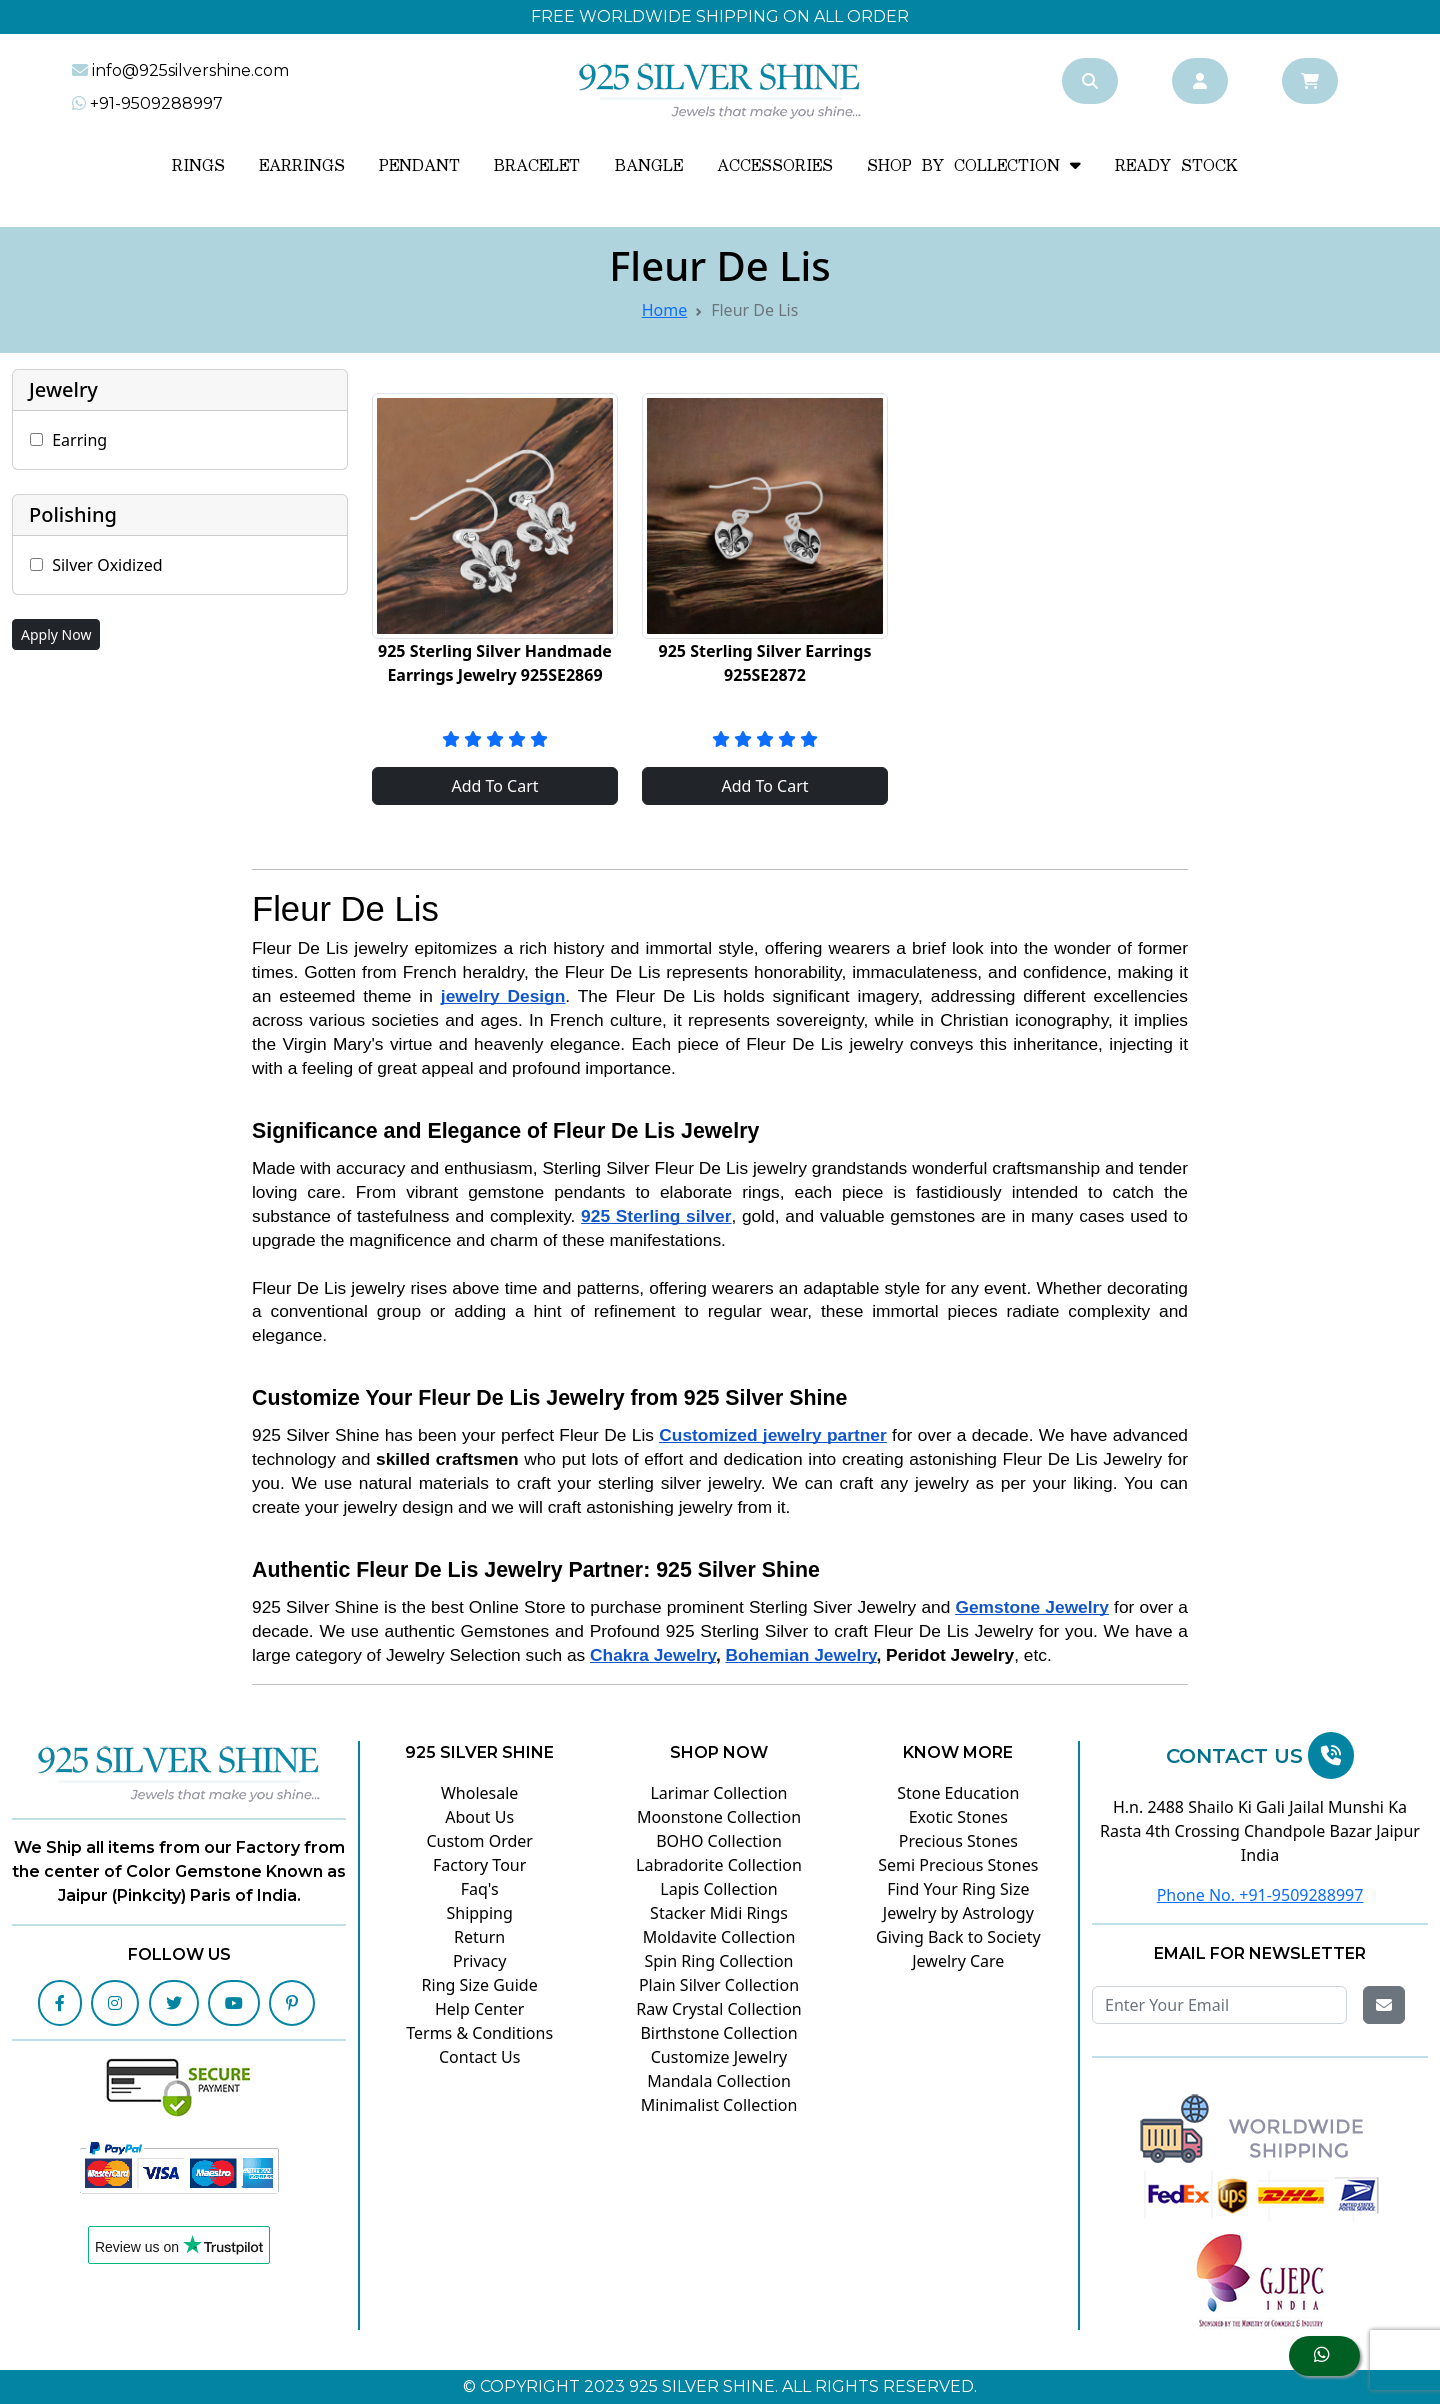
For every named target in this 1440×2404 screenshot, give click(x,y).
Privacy (479, 1961)
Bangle (649, 166)
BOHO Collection (719, 1841)
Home (665, 310)
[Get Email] (1384, 2005)
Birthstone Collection (718, 2033)
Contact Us (479, 2057)
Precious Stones (958, 1841)
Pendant (419, 166)
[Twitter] (174, 2003)
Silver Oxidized (107, 565)
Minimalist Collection (719, 2105)
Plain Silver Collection (719, 1985)
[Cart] (1310, 81)
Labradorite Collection (719, 1865)
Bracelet (537, 166)
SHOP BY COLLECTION (974, 166)
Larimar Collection (718, 1793)
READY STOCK (1176, 166)
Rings (198, 166)
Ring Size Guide (480, 1985)
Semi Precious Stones (958, 1865)
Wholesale (479, 1793)
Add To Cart (494, 786)
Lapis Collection (718, 1889)
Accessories (775, 166)
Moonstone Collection (719, 1817)
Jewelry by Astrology (958, 1913)
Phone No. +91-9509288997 (1260, 1895)
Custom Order (479, 1841)
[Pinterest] (292, 2003)
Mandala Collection (719, 2081)
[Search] (1090, 81)
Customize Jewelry (719, 2057)
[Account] (1200, 81)
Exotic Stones (958, 1817)
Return (479, 1937)
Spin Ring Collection (718, 1961)
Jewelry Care (958, 1961)
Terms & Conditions (479, 2033)
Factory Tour (479, 1865)
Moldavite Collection (719, 1937)
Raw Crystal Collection (718, 2009)
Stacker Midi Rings (719, 1913)
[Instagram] (115, 2003)
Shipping (479, 1913)
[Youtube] (234, 2003)
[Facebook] (60, 2003)
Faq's (480, 1889)
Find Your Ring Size (958, 1889)
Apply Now (56, 634)
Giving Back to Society (958, 1937)
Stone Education (958, 1793)
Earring (79, 440)
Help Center (479, 2009)
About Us (479, 1817)
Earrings (302, 166)
